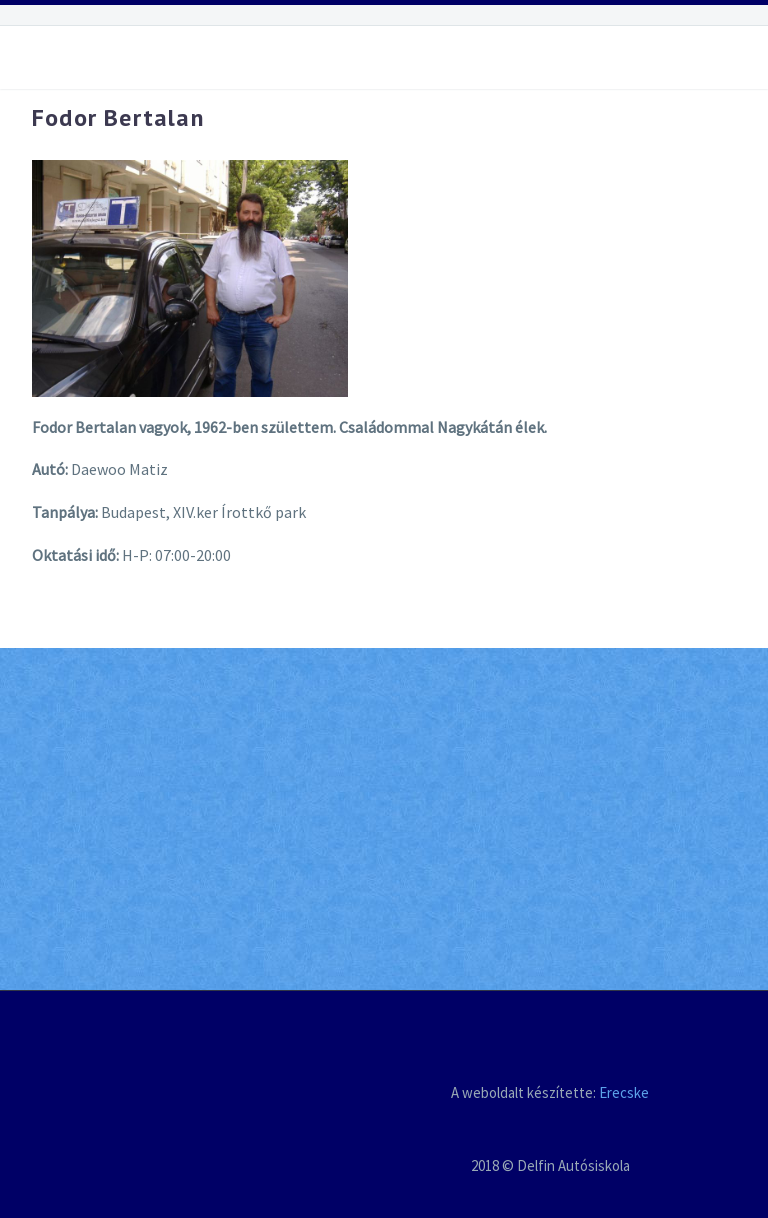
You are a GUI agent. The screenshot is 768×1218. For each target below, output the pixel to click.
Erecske (624, 1092)
